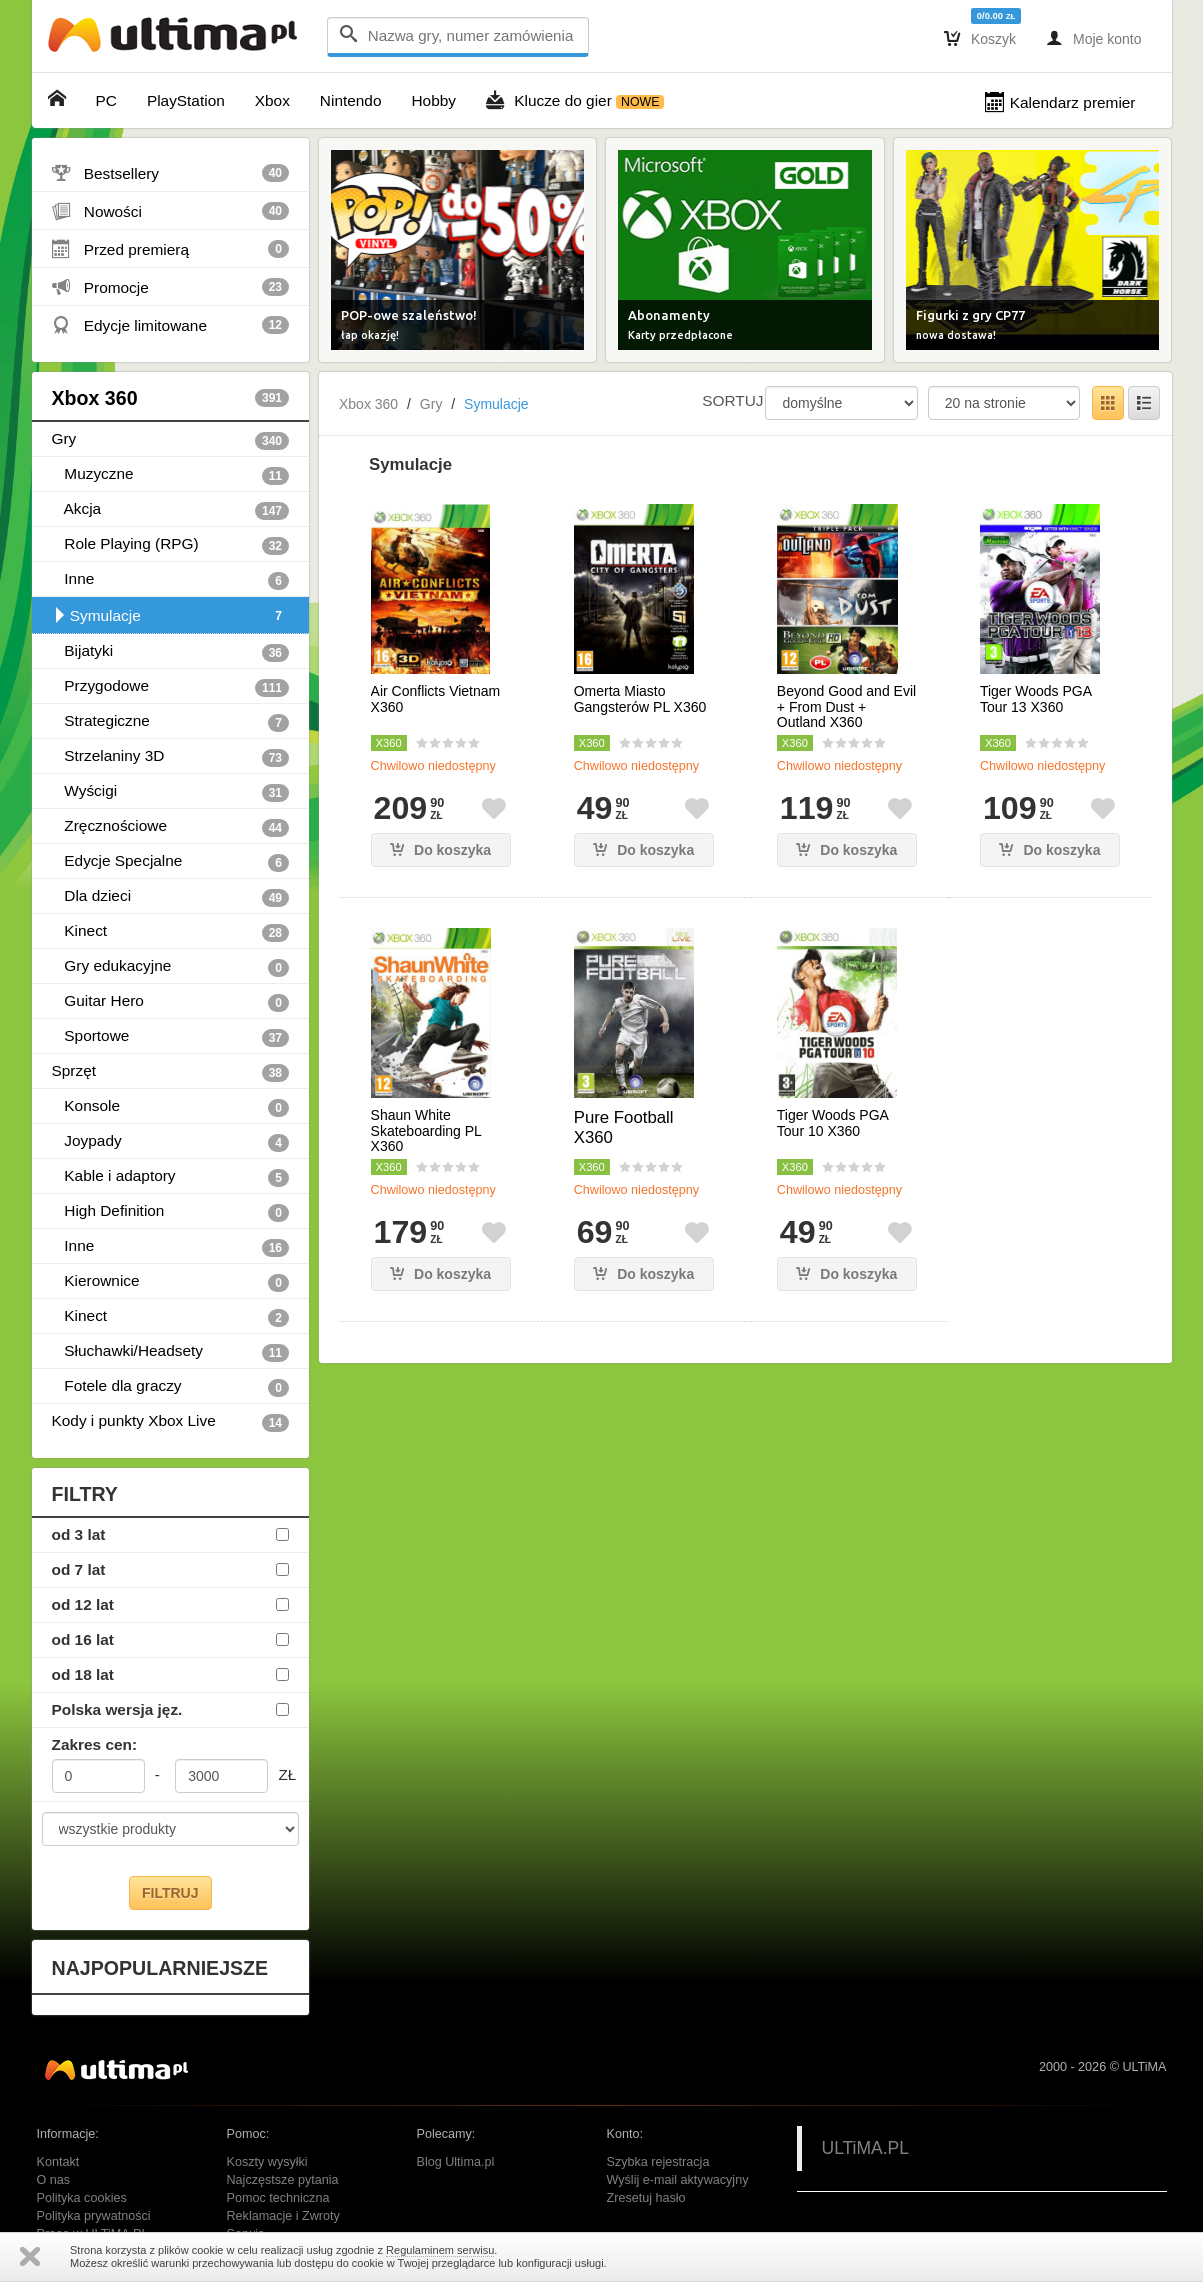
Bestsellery (171, 173)
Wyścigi (171, 792)
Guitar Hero (171, 1002)
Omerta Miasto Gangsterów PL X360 (640, 699)
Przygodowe (171, 687)
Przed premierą (171, 249)
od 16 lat (83, 1639)
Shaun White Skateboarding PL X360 (426, 1131)
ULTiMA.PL (866, 2148)
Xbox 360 (171, 398)
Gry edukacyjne (171, 967)
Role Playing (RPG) (171, 545)
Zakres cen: (95, 1744)
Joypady (171, 1142)
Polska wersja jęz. (117, 1709)
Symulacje (171, 616)
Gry (171, 440)
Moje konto (1093, 38)
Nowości (171, 211)
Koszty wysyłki (267, 2162)
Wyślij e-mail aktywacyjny (678, 2180)
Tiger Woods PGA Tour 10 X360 (832, 1123)
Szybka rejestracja (658, 2162)
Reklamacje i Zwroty (283, 2216)
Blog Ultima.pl (456, 2162)
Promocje (171, 287)
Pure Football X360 (624, 1127)
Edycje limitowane (171, 325)
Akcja (171, 510)
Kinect (171, 932)
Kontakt (58, 2162)
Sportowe (171, 1037)
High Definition (171, 1212)
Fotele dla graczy (171, 1387)
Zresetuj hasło (646, 2198)
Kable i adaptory (171, 1177)
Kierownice (171, 1282)
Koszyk (980, 38)
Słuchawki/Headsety (171, 1352)
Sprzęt (171, 1072)
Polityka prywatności (94, 2216)
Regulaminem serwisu (440, 2250)
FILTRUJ (170, 1893)
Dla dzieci (171, 897)
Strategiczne (171, 722)
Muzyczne (171, 475)
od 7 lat (79, 1569)
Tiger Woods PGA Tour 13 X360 (1035, 699)
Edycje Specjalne (171, 862)
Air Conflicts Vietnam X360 (436, 699)
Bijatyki (171, 652)
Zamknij (30, 2256)
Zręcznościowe (171, 827)
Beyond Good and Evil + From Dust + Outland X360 (846, 707)
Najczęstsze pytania (283, 2180)
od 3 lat (79, 1534)
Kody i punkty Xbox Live (171, 1422)
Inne (171, 580)
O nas (54, 2180)
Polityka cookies (82, 2198)
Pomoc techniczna (278, 2198)
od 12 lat (83, 1604)
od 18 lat (83, 1674)
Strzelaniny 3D (171, 757)
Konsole (171, 1107)
